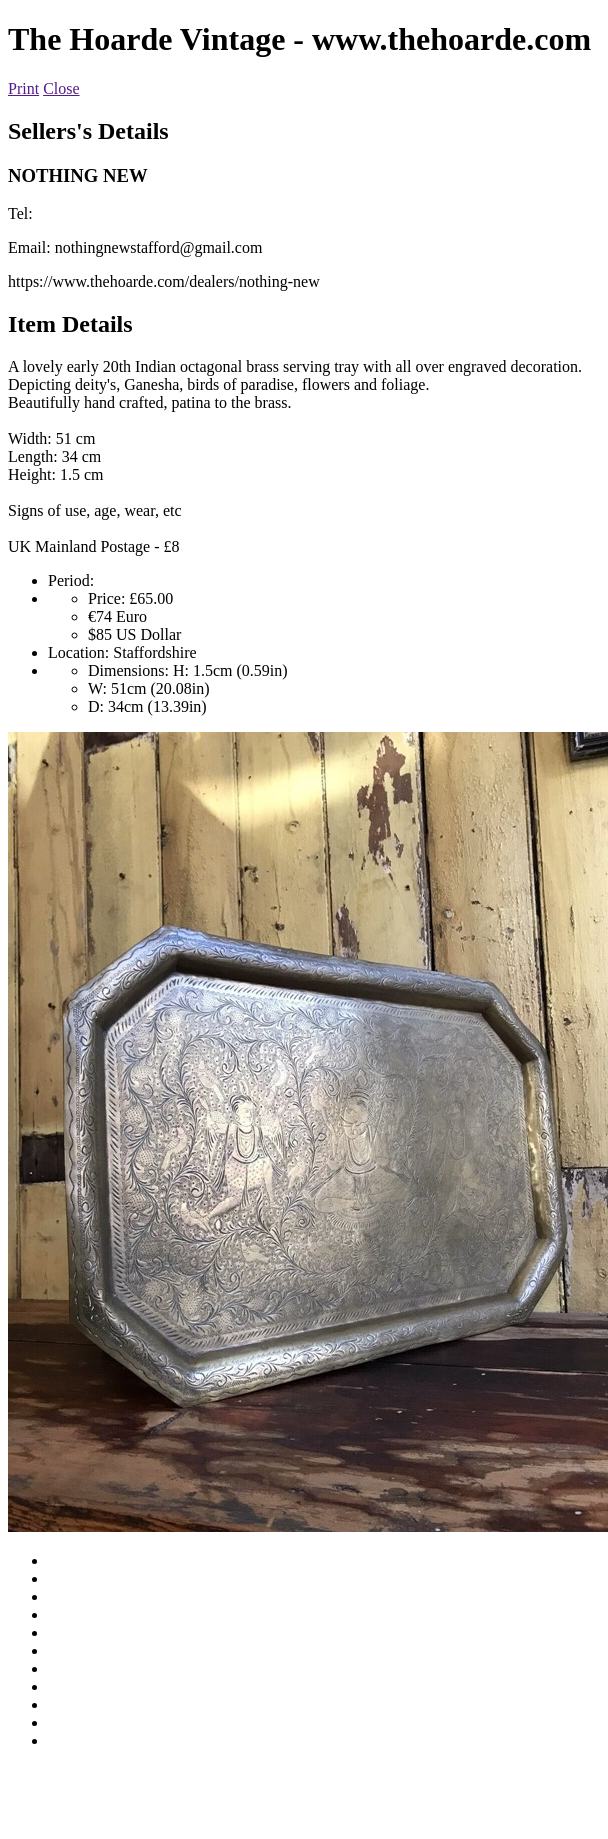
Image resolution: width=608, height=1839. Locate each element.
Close (61, 88)
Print (23, 88)
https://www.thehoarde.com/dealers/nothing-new (164, 281)
